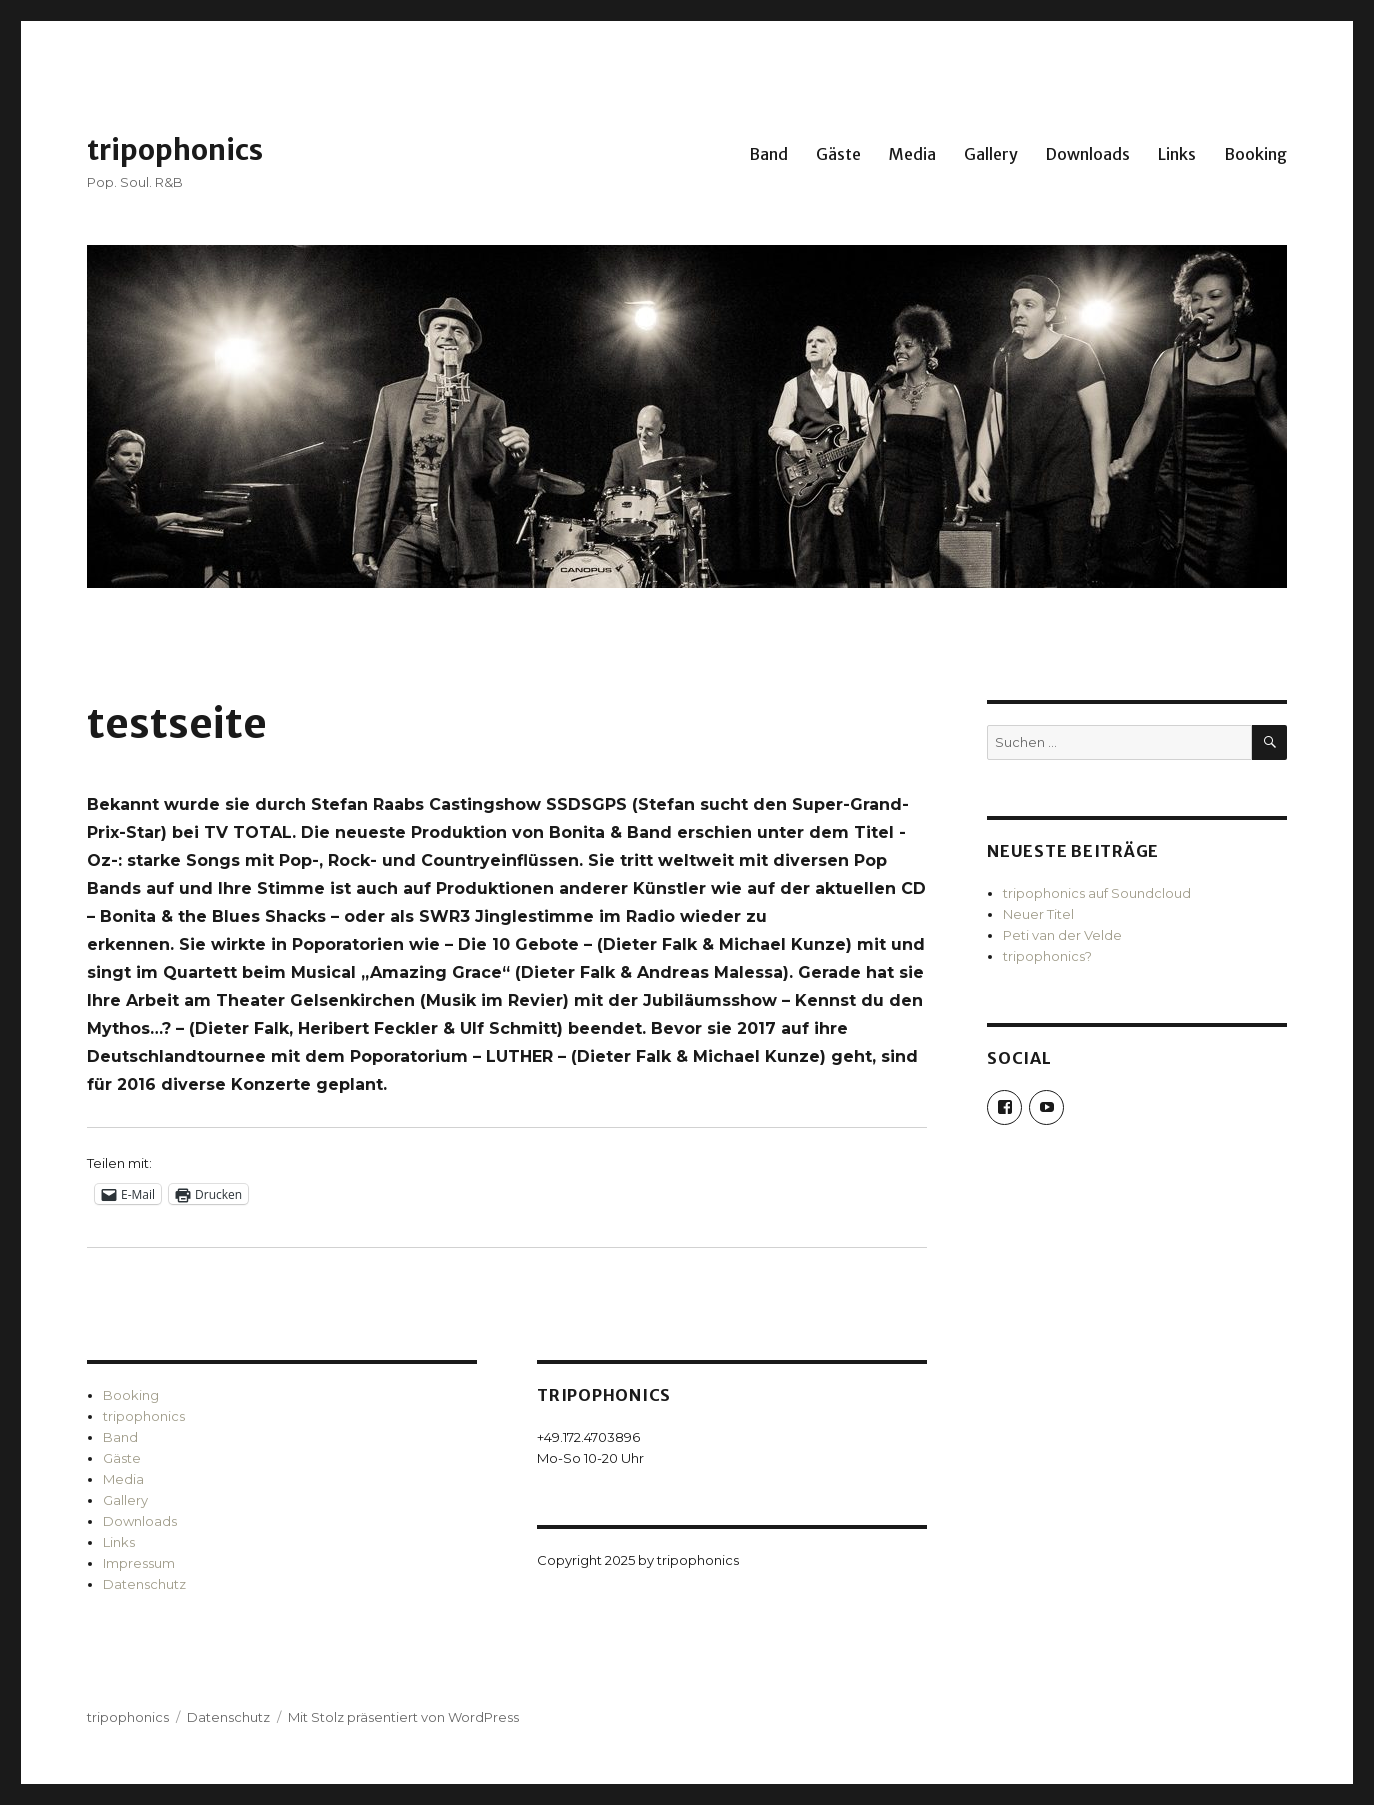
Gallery (991, 154)
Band (768, 154)
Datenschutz (144, 1584)
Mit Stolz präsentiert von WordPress (403, 1717)
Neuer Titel (1038, 914)
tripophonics (175, 150)
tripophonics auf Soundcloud (1097, 893)
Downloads (1088, 154)
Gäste (838, 154)
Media (912, 154)
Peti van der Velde (1062, 935)
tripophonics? (1047, 956)
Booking (1255, 154)
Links (1177, 154)
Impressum (139, 1563)
